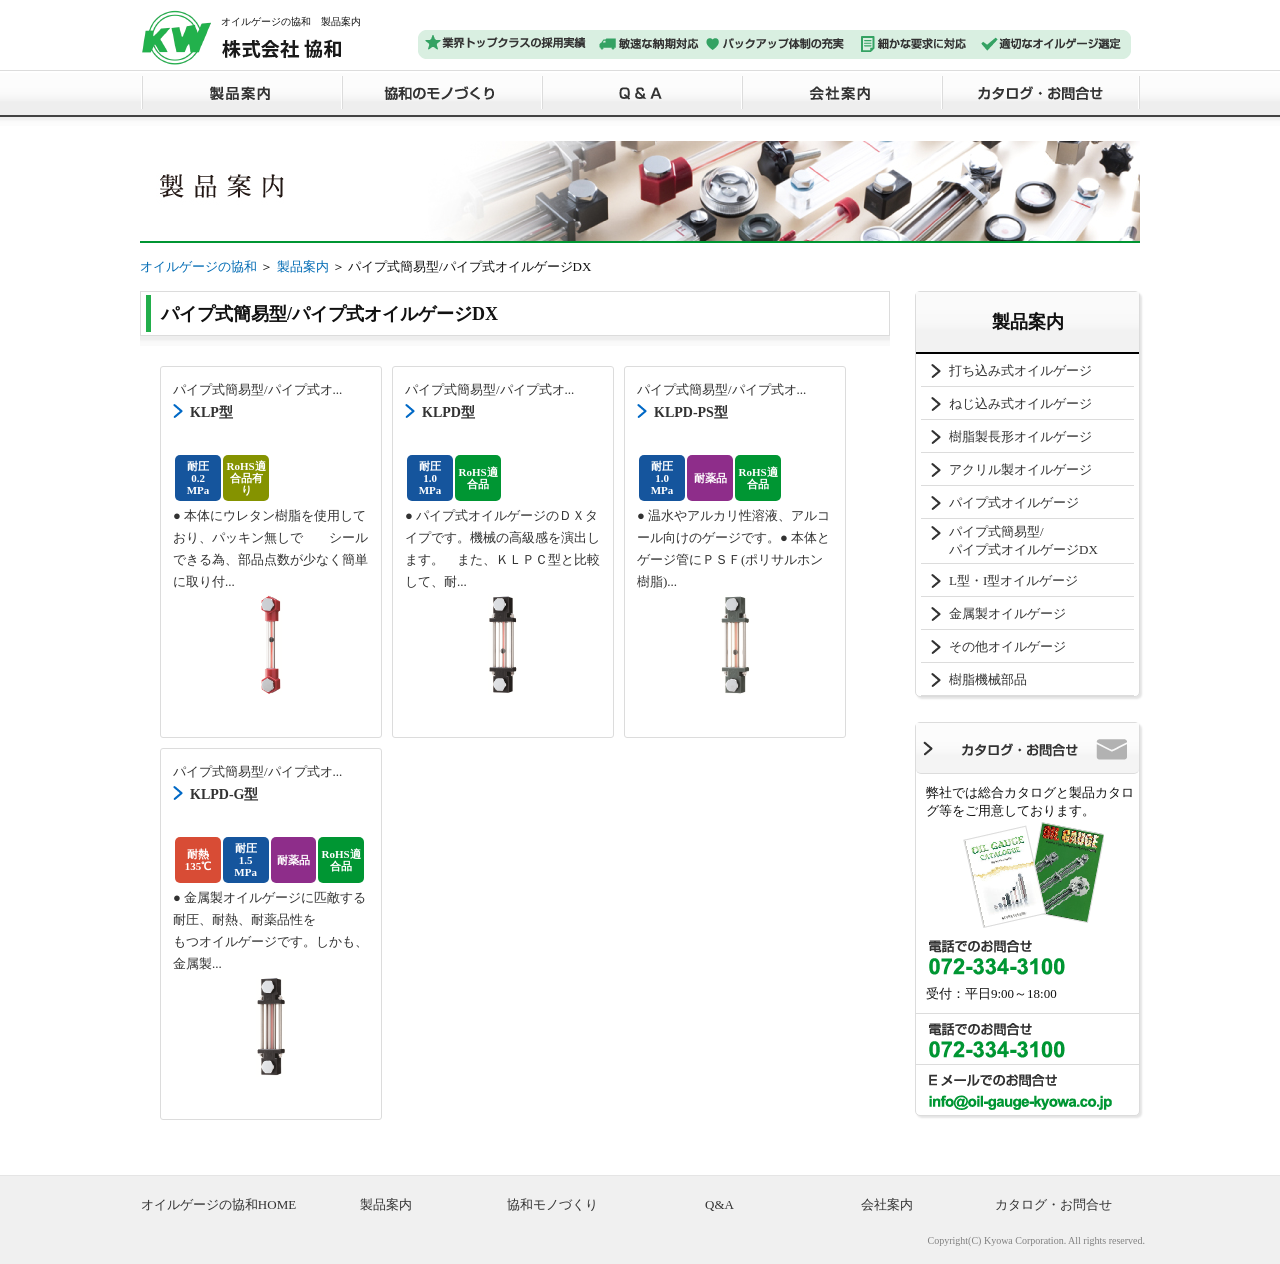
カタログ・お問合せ (1040, 92)
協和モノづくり (552, 1204)
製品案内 (240, 92)
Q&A (719, 1204)
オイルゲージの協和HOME (218, 1204)
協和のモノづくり (440, 92)
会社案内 (840, 92)
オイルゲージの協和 (198, 266)
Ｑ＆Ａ (640, 92)
